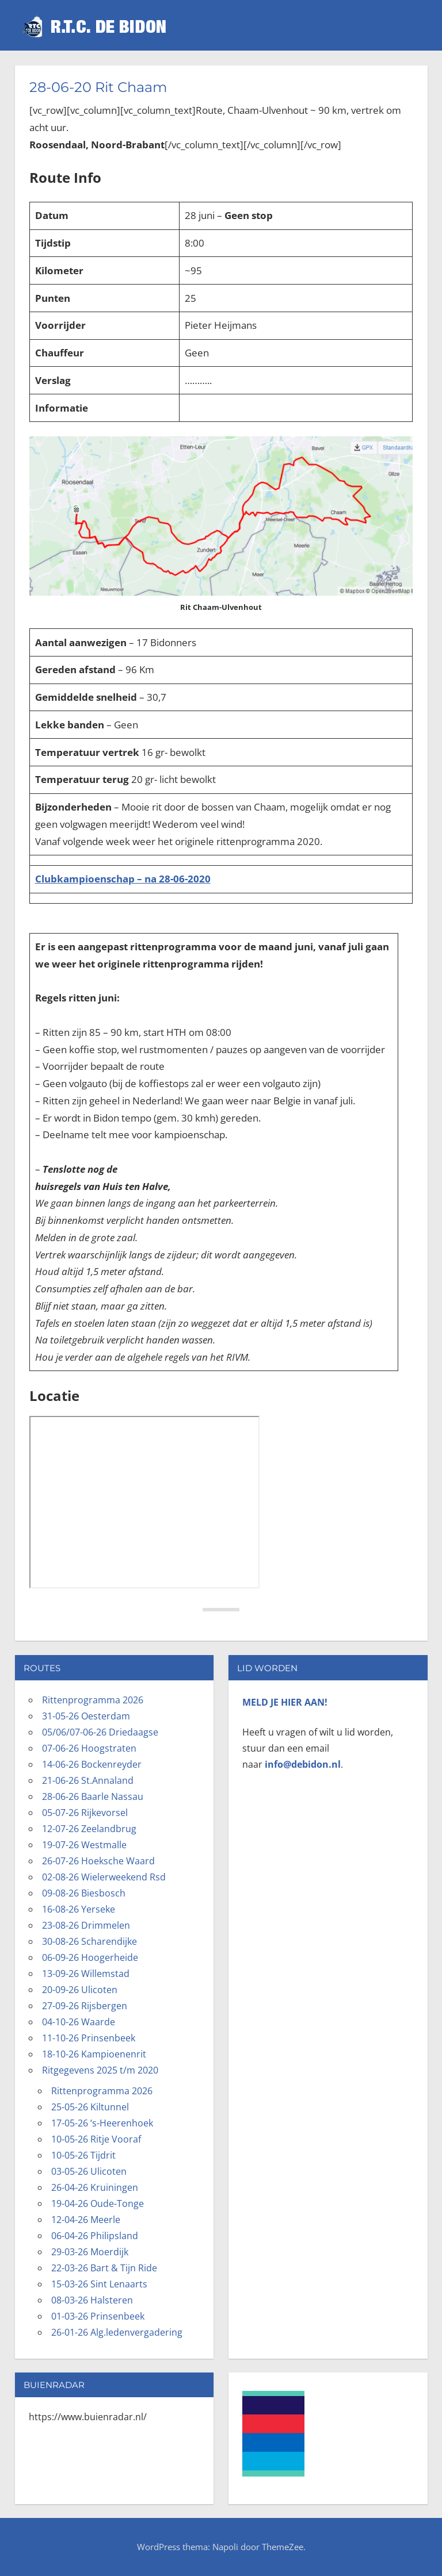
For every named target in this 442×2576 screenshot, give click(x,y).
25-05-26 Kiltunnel (90, 2107)
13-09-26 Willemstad (85, 1973)
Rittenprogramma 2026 (92, 1700)
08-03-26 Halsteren (92, 2300)
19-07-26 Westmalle (84, 1844)
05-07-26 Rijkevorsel (85, 1812)
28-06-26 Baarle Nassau (92, 1796)
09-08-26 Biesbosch (83, 1893)
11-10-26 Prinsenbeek (88, 2038)
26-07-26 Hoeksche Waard (98, 1861)
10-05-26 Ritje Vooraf (96, 2139)
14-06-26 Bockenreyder (92, 1764)
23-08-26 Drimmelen (86, 1925)
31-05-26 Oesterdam (86, 1716)
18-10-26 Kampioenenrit (94, 2054)
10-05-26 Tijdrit (83, 2155)
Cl (39, 878)
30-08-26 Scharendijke (89, 1941)
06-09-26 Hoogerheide (90, 1957)
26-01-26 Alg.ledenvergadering (116, 2332)
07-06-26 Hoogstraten (89, 1748)
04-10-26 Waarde (78, 2022)
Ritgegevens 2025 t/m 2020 (100, 2070)
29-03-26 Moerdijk (89, 2251)
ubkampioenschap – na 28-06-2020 (127, 878)
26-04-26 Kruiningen (94, 2187)
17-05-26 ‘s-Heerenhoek (102, 2123)
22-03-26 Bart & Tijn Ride (104, 2268)
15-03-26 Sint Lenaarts (99, 2284)
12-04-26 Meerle (85, 2219)
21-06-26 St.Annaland (88, 1780)
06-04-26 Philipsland (94, 2235)
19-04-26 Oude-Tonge (97, 2203)
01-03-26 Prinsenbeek (97, 2316)
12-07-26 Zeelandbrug (89, 1828)
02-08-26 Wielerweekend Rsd (104, 1877)
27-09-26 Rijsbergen (84, 2005)
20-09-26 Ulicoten (79, 1989)
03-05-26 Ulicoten (89, 2171)
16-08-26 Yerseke (78, 1909)
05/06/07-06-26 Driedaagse (100, 1732)
